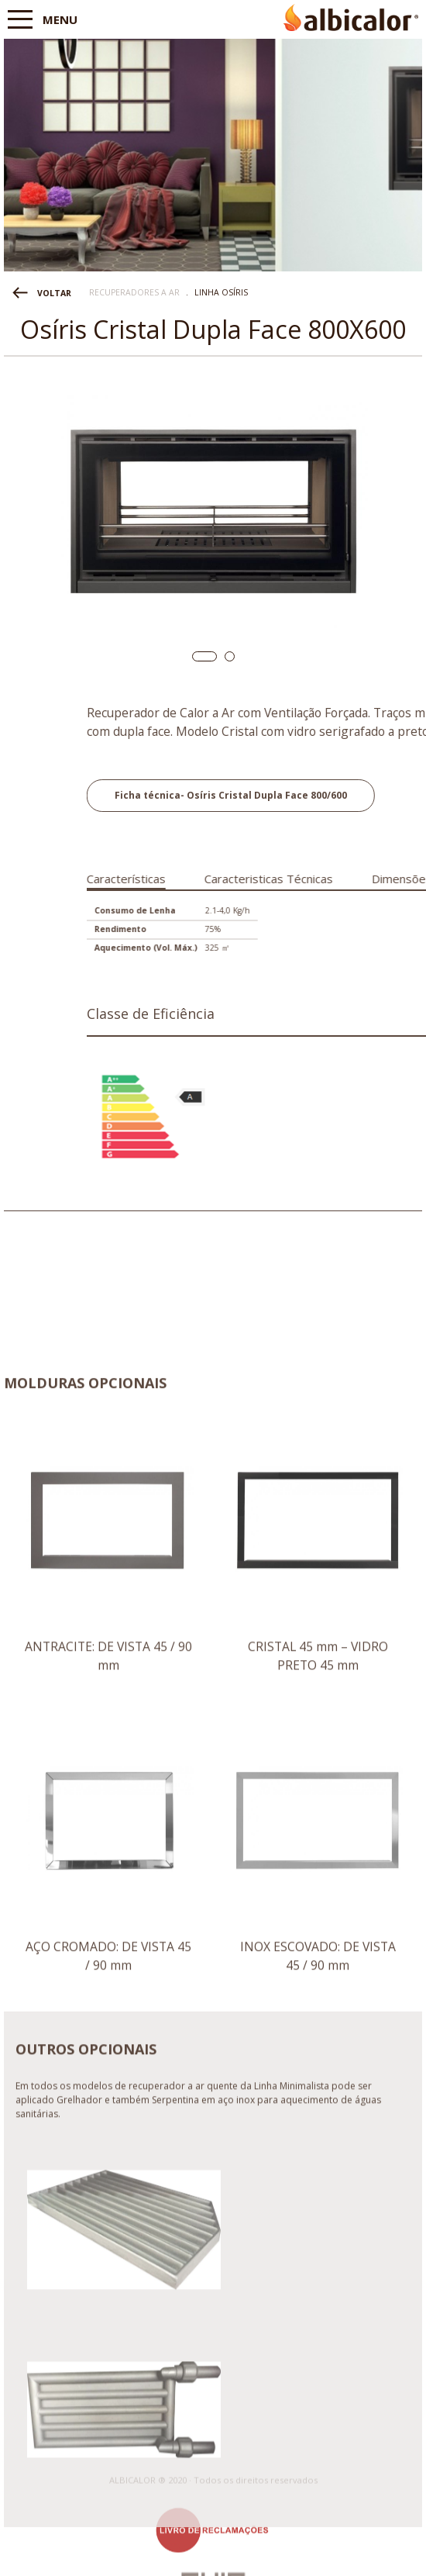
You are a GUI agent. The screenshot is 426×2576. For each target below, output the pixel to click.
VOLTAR (54, 293)
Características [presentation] (233, 878)
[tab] (233, 875)
